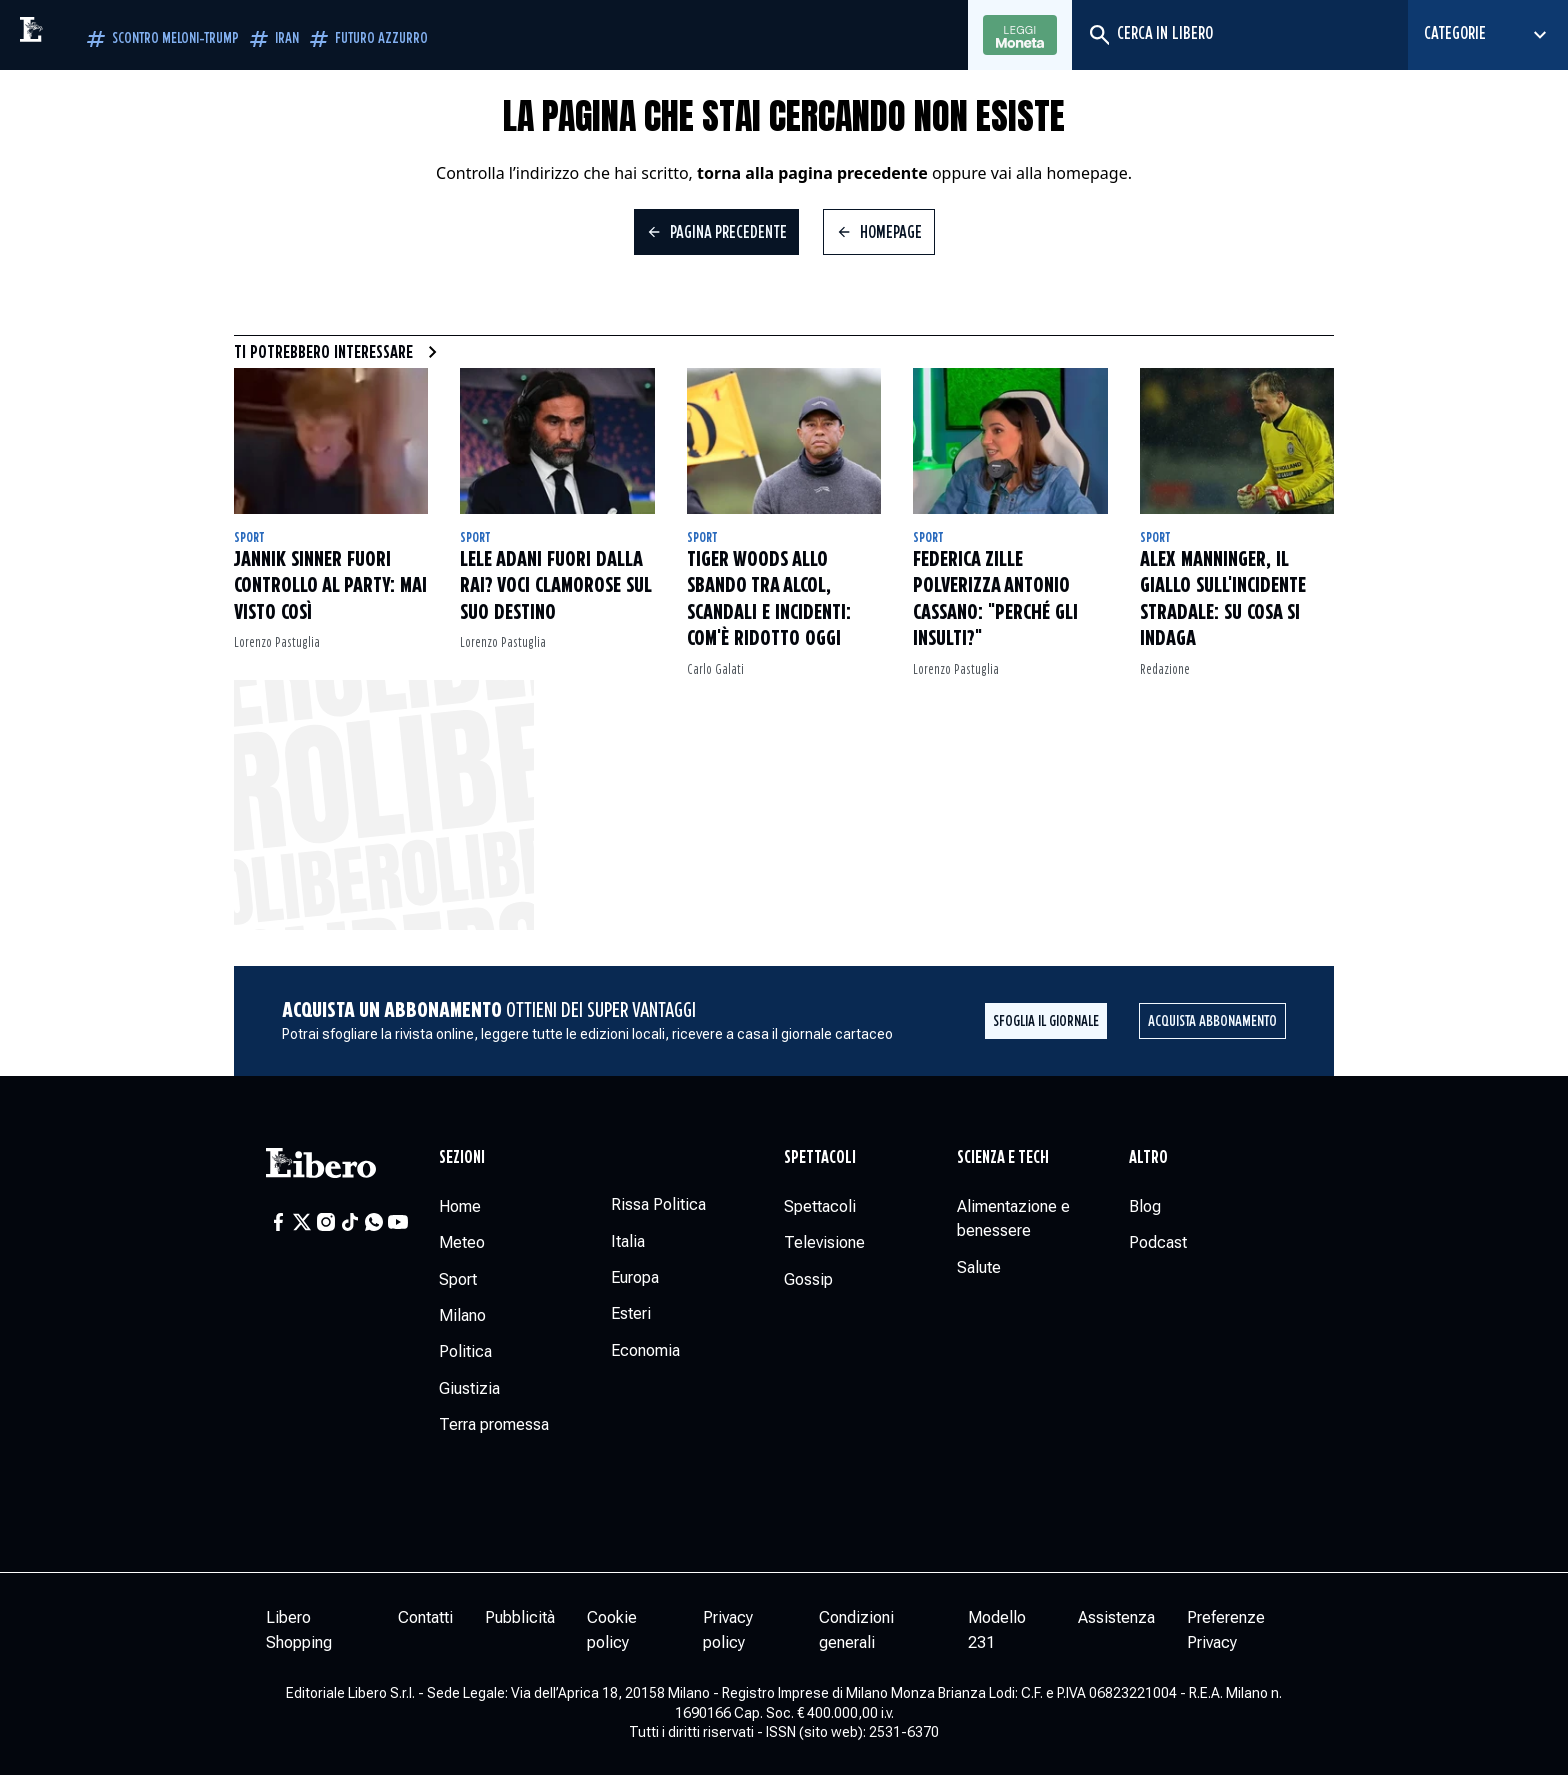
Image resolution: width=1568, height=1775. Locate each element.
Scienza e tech (1003, 1158)
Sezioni (462, 1158)
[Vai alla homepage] (75, 35)
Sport (249, 538)
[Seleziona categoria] (1488, 35)
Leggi (1020, 36)
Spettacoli (820, 1158)
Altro (1148, 1158)
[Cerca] (1098, 35)
